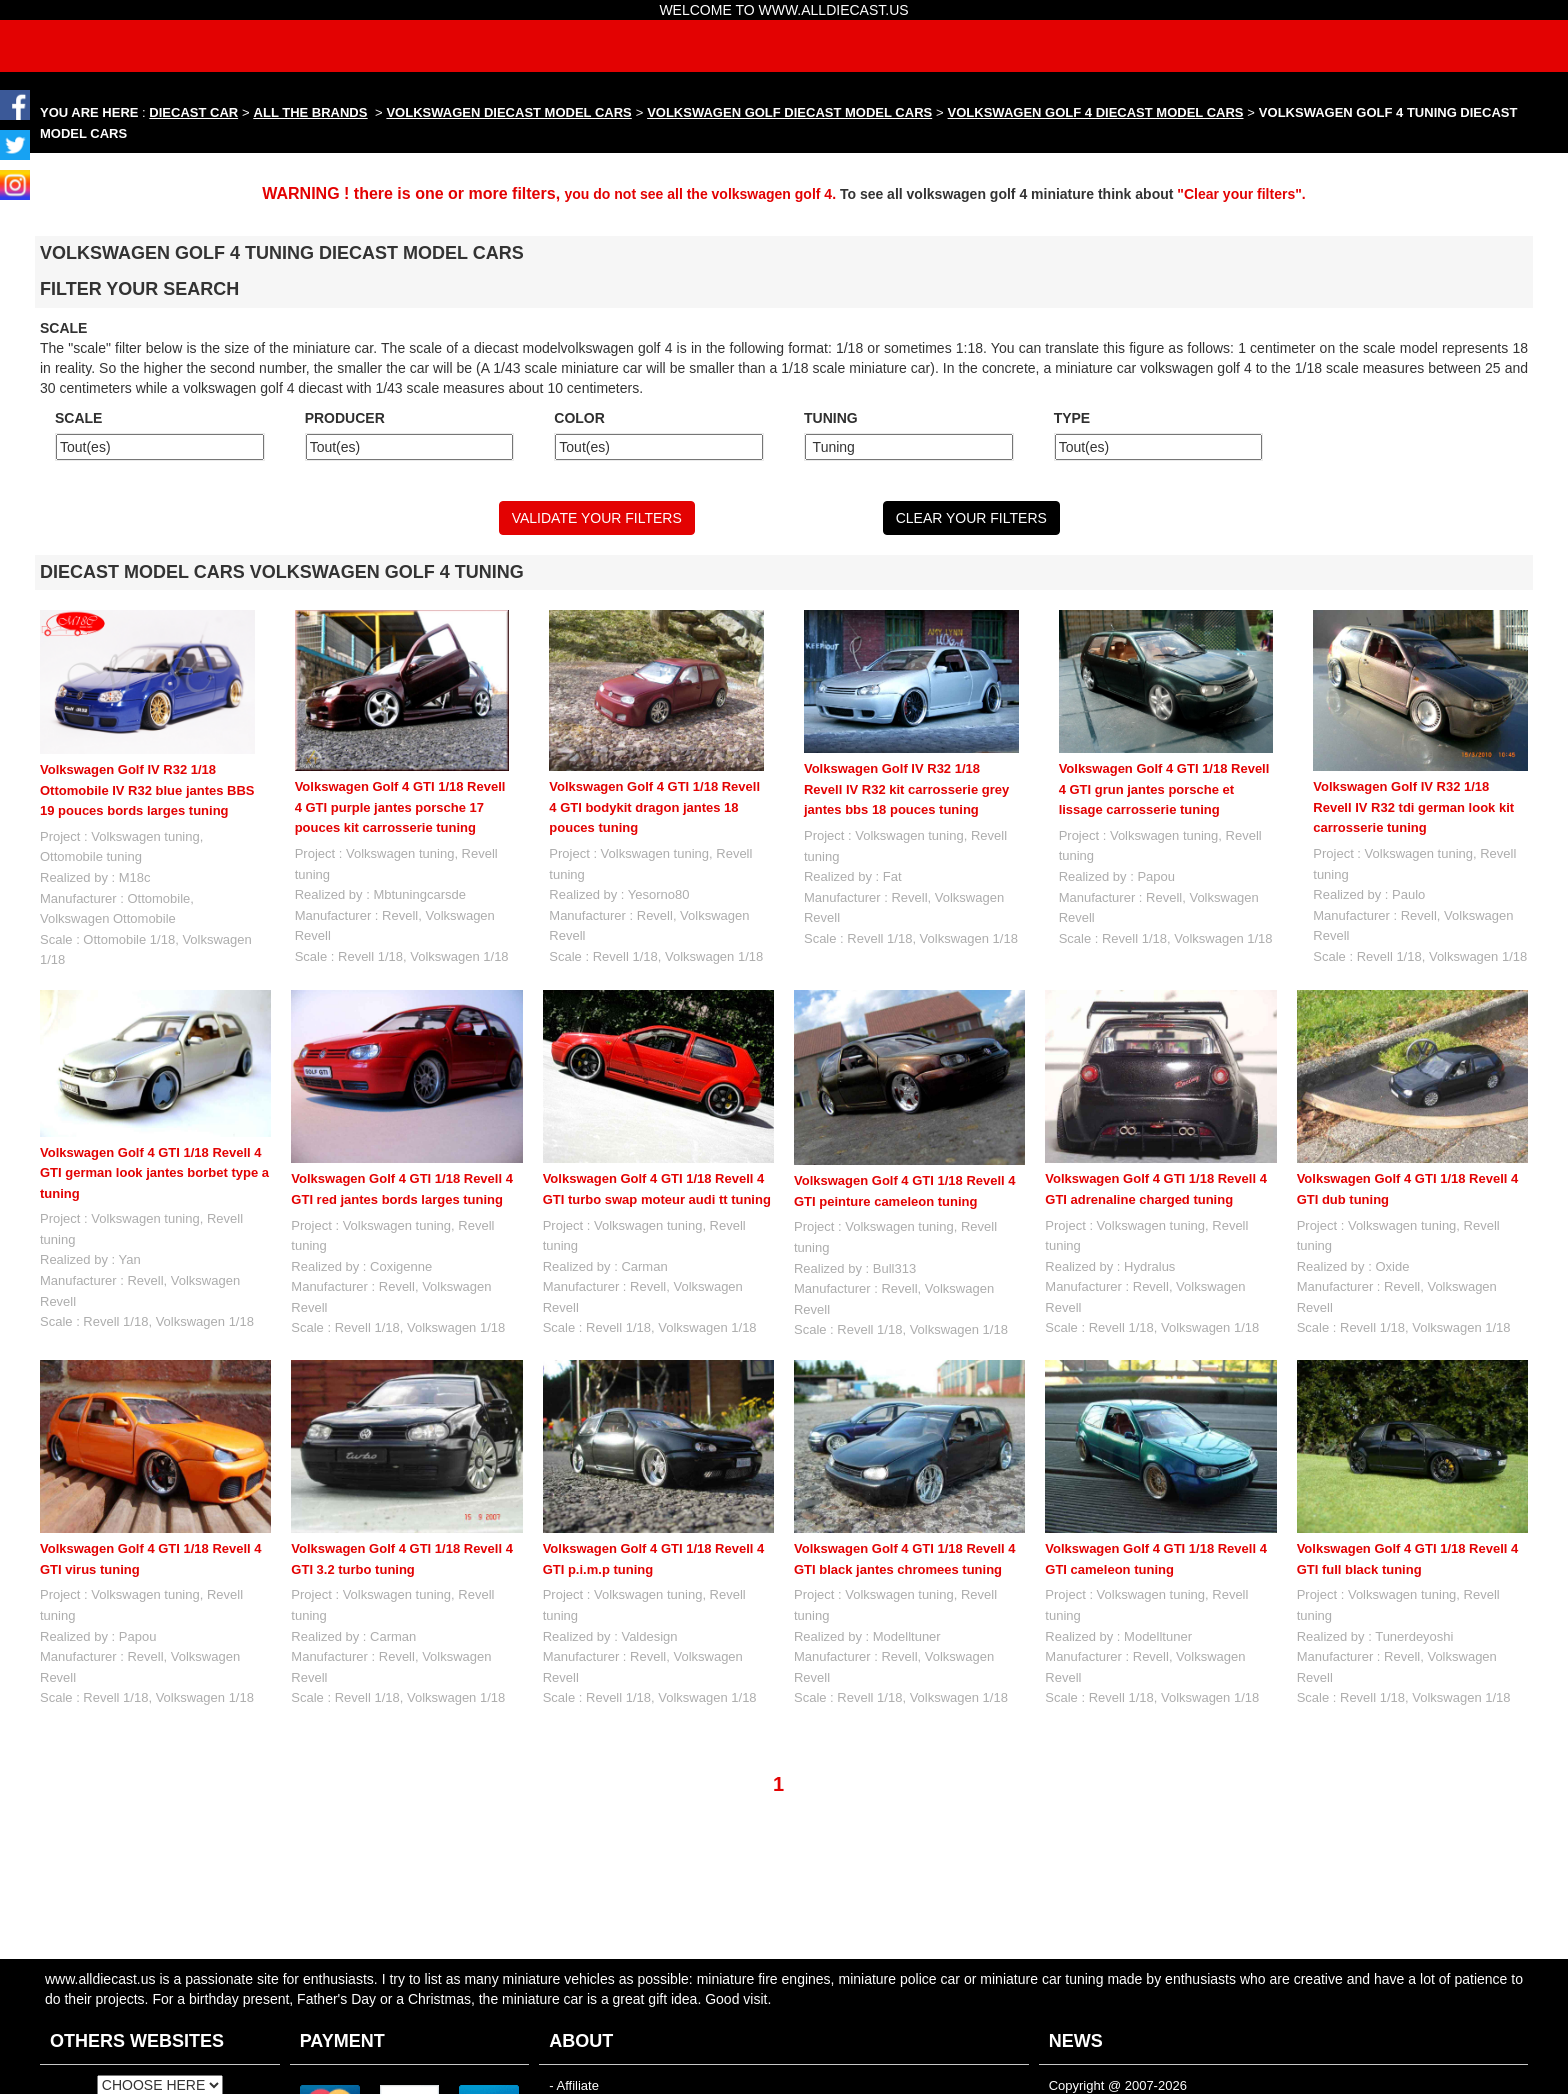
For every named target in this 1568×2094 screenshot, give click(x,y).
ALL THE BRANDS (311, 112)
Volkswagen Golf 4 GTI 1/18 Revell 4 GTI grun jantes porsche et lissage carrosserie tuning (1164, 789)
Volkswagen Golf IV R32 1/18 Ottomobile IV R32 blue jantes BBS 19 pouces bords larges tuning (147, 790)
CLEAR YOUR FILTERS (971, 518)
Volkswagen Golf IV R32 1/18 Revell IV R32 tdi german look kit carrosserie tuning (1413, 807)
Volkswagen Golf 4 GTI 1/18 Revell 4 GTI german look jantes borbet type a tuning (154, 1173)
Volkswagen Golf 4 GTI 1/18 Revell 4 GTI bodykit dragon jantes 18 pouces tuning (654, 807)
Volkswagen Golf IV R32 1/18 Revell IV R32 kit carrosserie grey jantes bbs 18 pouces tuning (906, 789)
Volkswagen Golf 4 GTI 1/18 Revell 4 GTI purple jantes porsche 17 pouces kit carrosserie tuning (400, 807)
